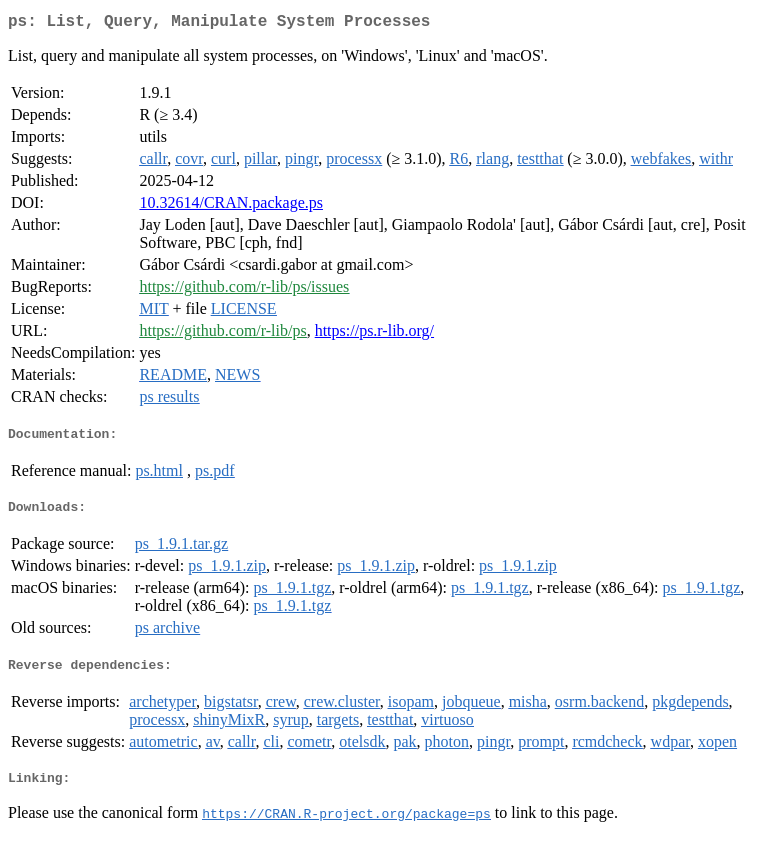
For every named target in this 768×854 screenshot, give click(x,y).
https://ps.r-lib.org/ (374, 334)
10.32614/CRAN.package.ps (231, 206)
